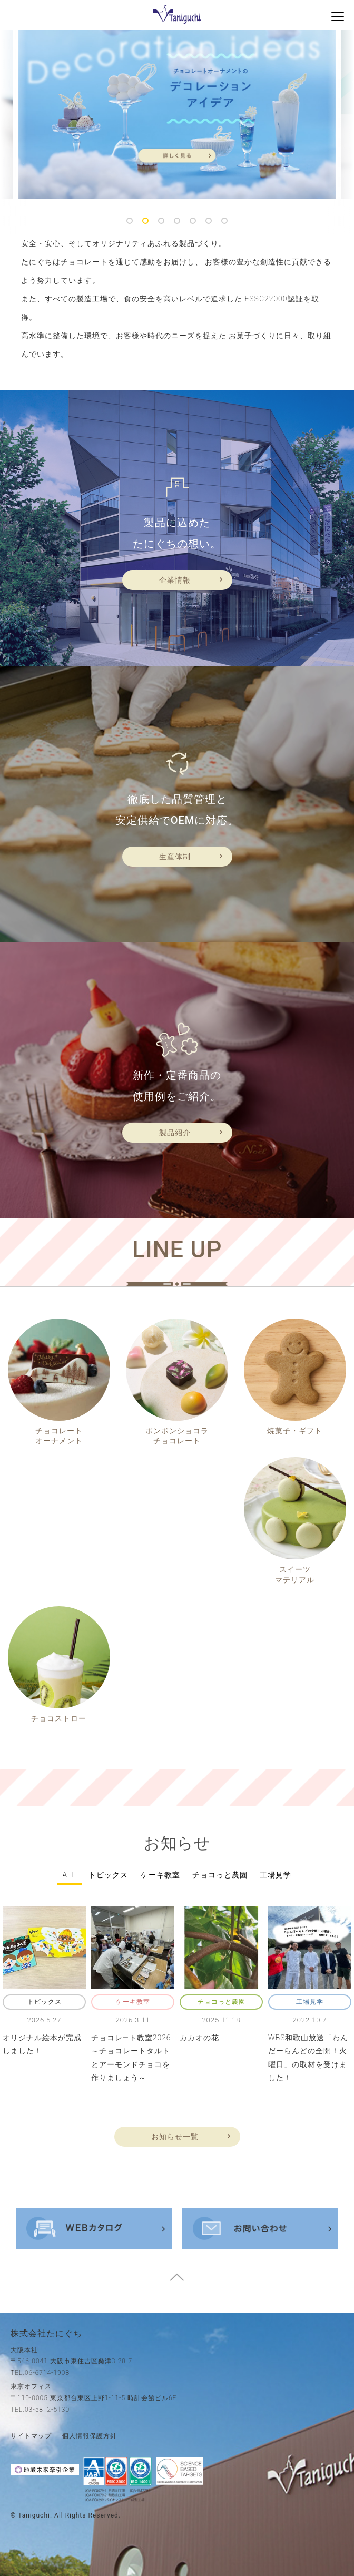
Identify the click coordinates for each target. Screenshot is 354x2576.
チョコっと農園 (220, 1875)
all (69, 1875)
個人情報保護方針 (89, 2436)
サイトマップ (31, 2436)
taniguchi (34, 2515)
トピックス (108, 1875)
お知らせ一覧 (175, 2136)
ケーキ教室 (160, 1875)
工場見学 (275, 1875)
